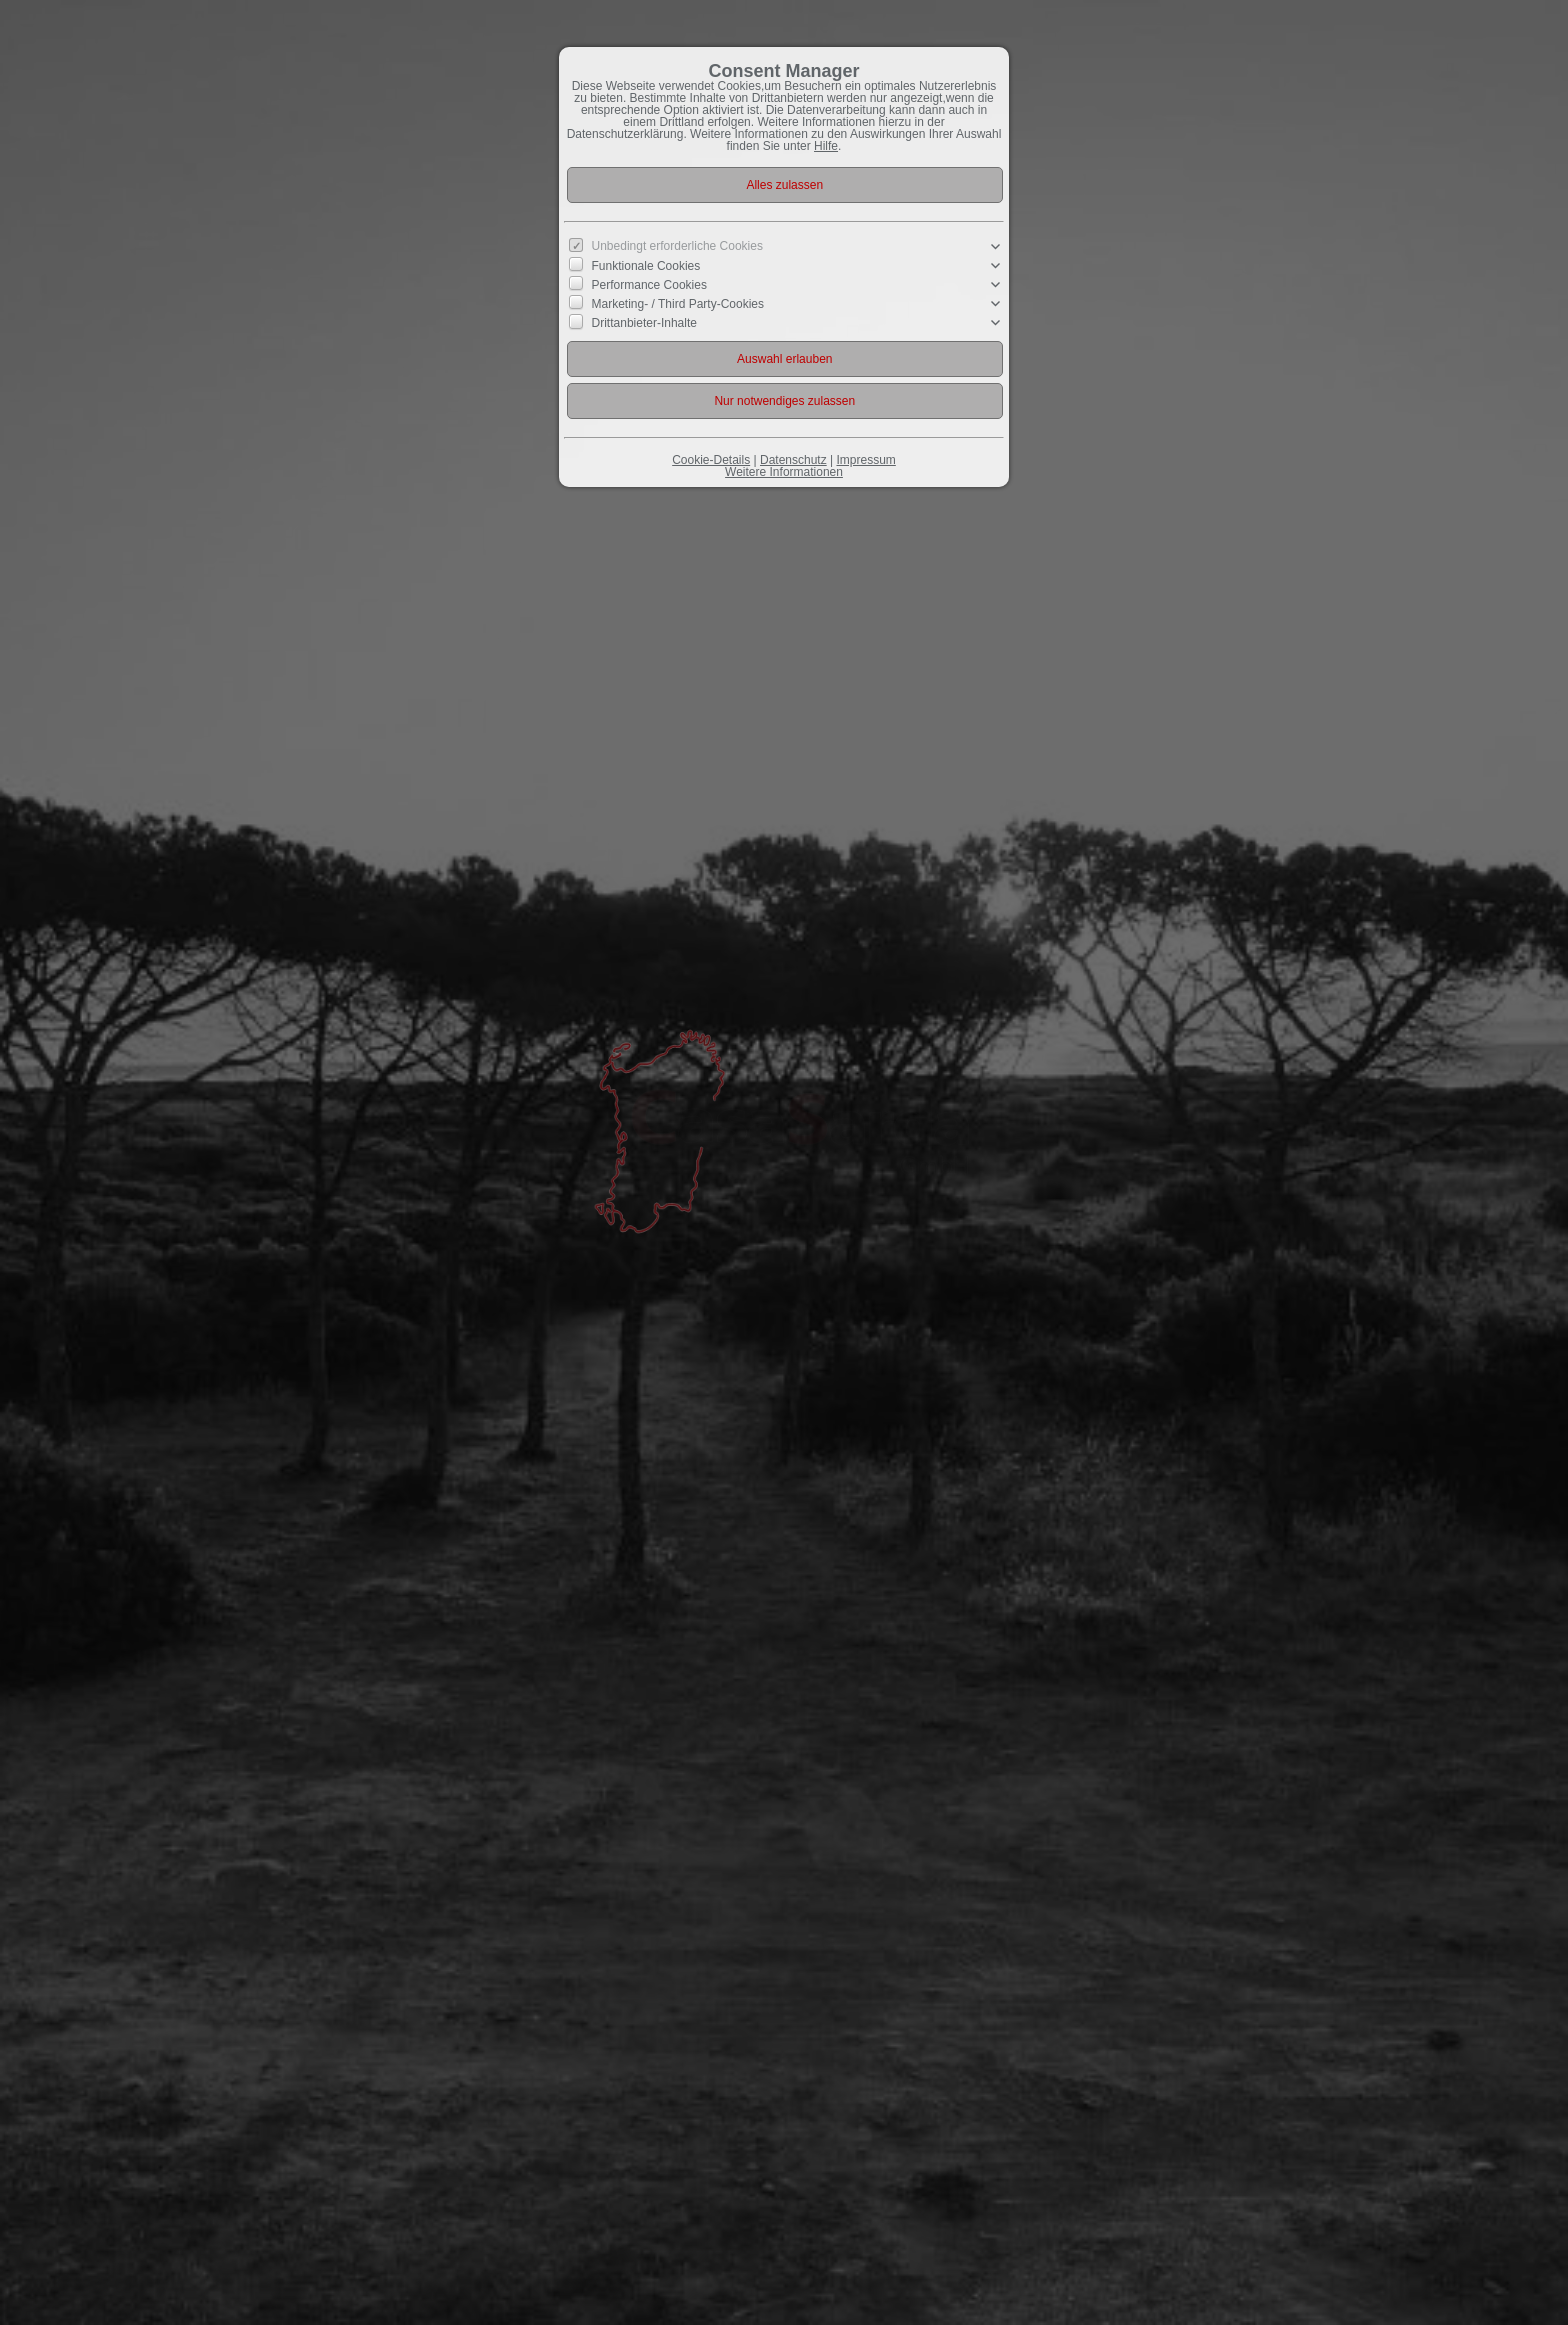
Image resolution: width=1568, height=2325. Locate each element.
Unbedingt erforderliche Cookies (677, 246)
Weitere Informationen (784, 472)
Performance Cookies (649, 285)
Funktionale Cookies (646, 265)
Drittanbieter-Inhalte (644, 323)
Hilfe (826, 146)
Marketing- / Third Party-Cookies (678, 304)
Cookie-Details (711, 460)
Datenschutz (793, 460)
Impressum (865, 460)
